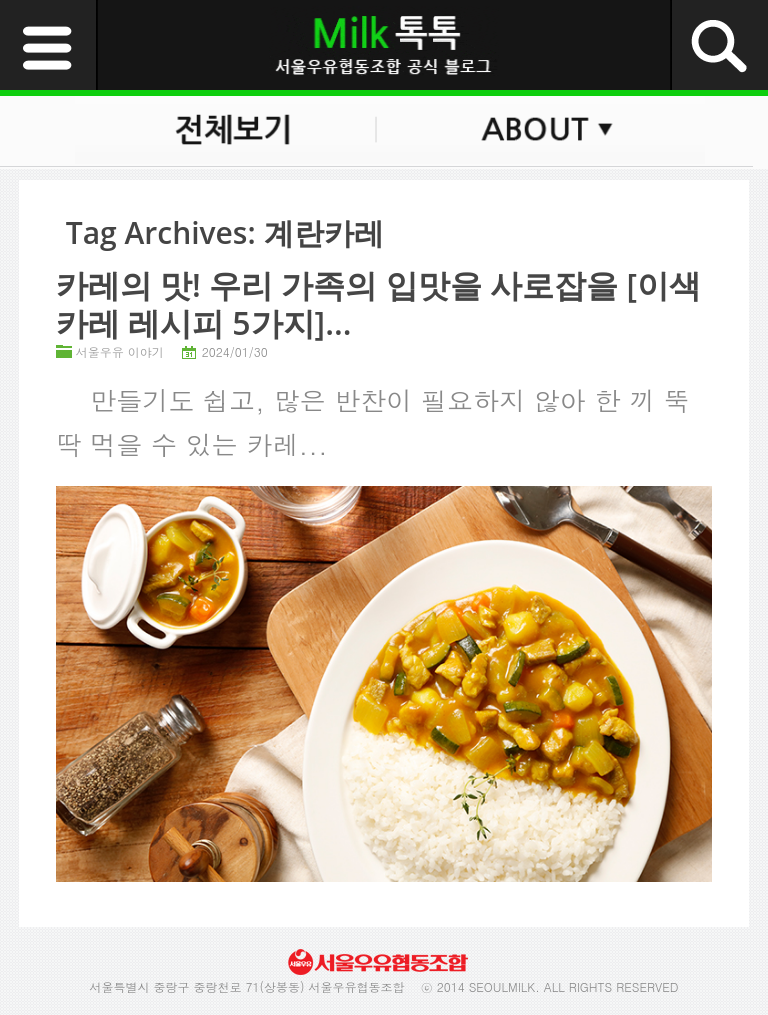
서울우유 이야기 (120, 351)
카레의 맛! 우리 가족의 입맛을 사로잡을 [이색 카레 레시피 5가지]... (378, 303)
